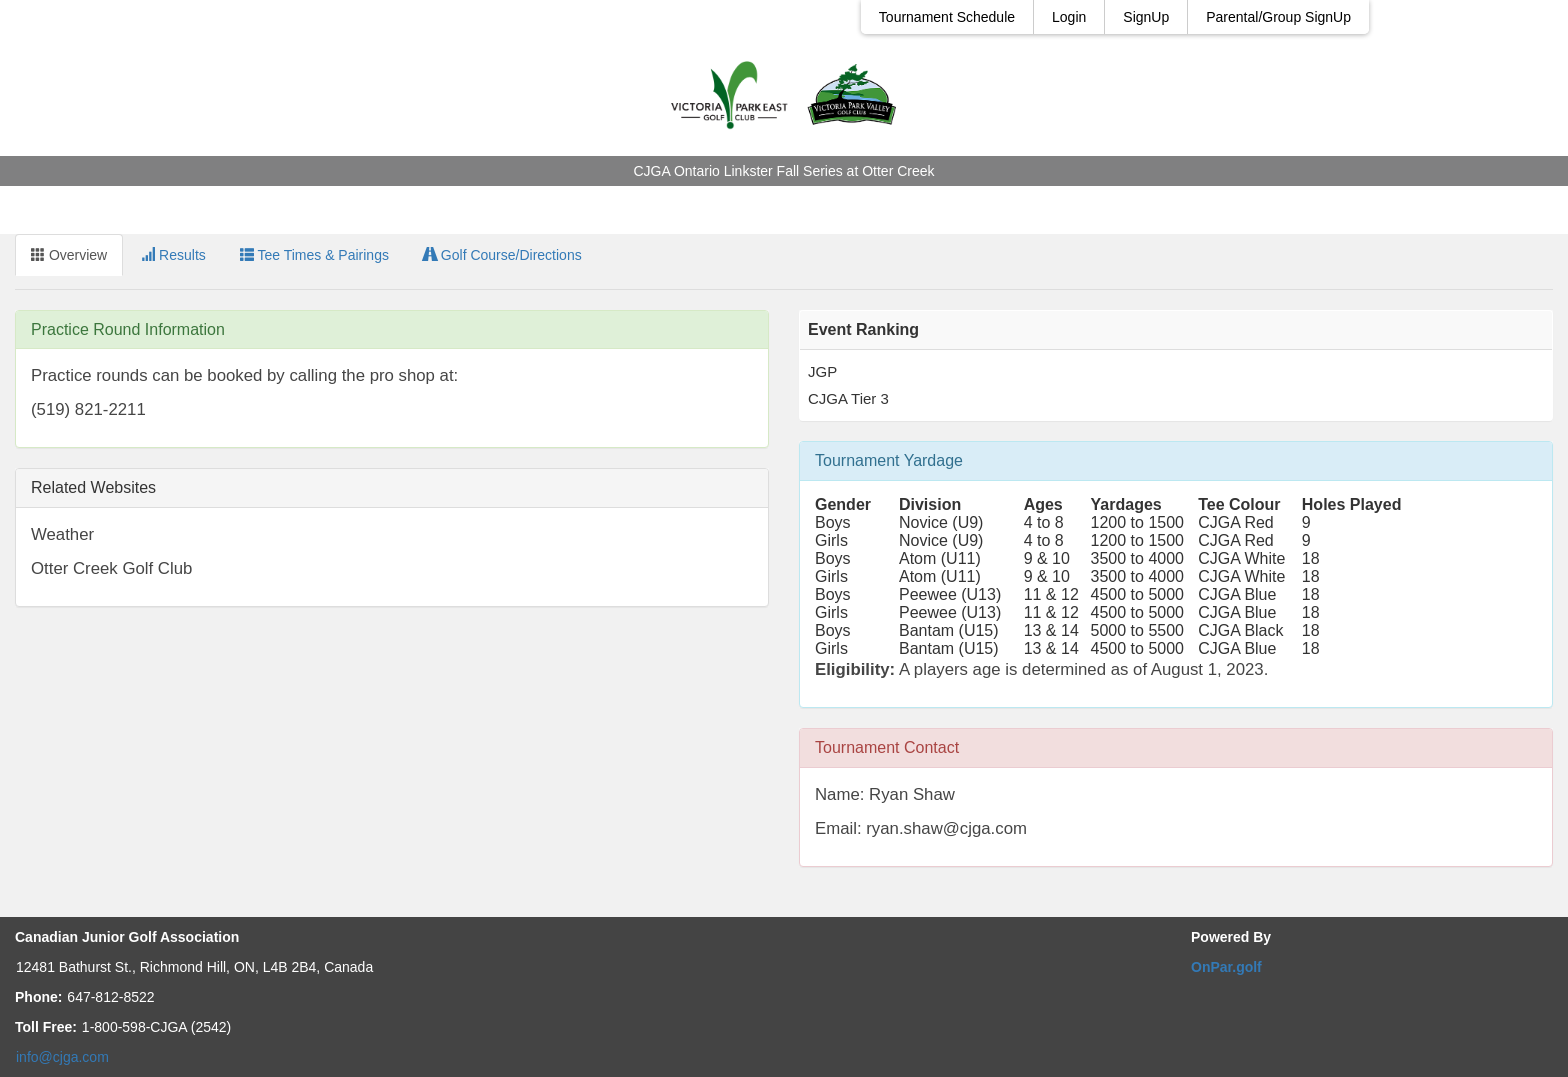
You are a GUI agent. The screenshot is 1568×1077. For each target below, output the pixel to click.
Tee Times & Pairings (314, 255)
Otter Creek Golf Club (111, 568)
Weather (62, 534)
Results (173, 255)
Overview (69, 255)
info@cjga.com (62, 1057)
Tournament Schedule (947, 17)
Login (1069, 17)
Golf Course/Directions (502, 255)
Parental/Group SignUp (1278, 17)
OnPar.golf (1226, 967)
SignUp (1146, 17)
